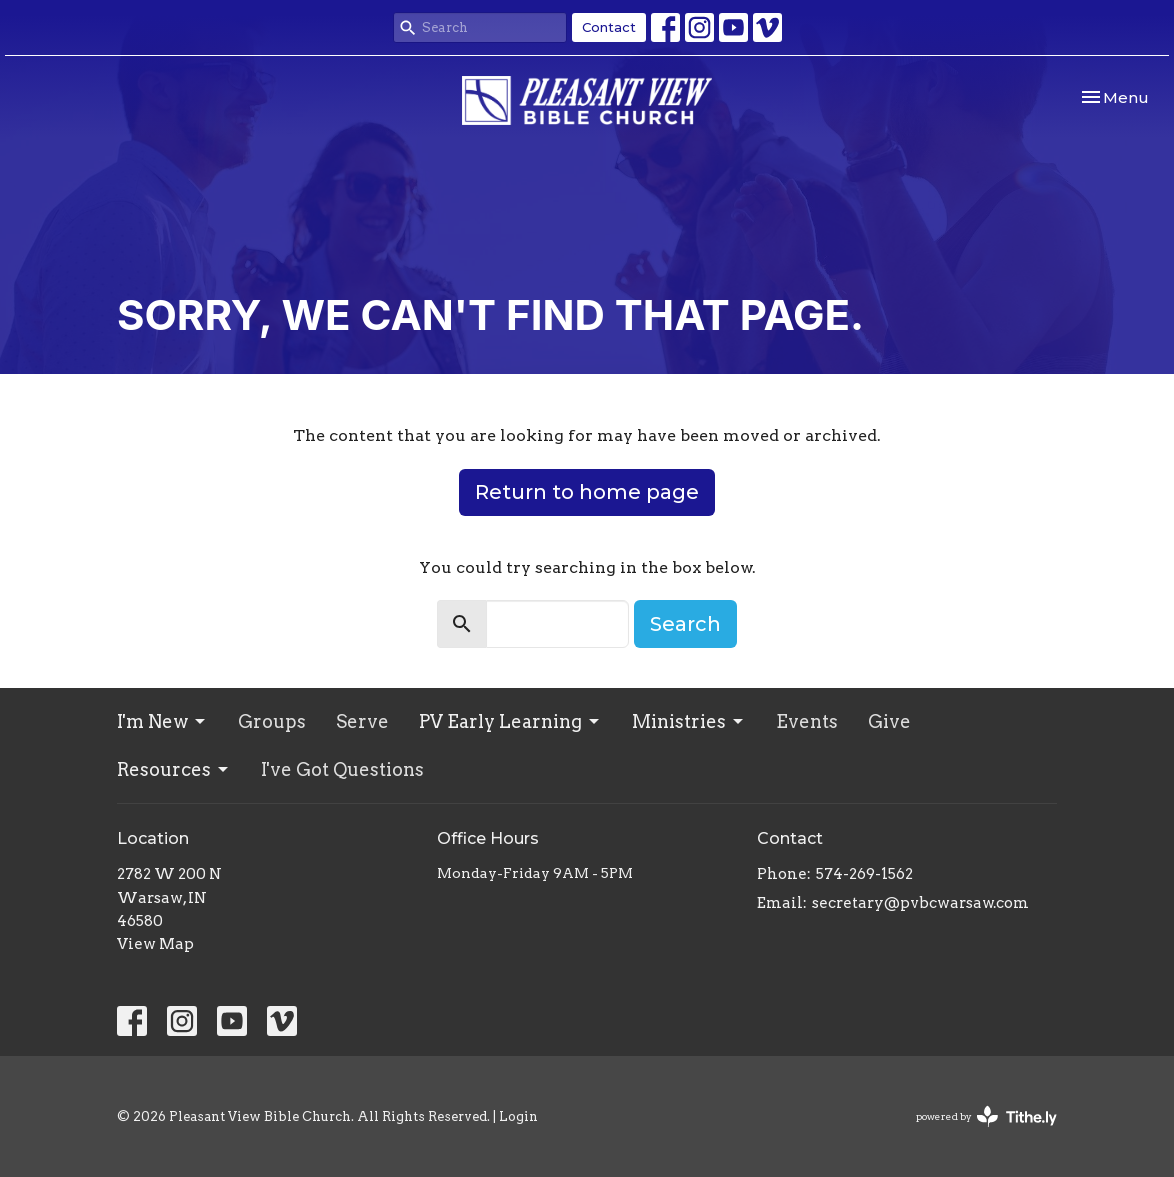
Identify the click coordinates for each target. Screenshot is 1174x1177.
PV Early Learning (510, 721)
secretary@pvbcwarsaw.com (920, 903)
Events (807, 721)
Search (685, 624)
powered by (986, 1116)
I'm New (162, 721)
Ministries (689, 721)
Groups (272, 721)
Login (518, 1116)
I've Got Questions (342, 769)
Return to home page (587, 492)
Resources (174, 769)
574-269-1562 (864, 874)
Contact (609, 27)
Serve (362, 721)
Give (889, 721)
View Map (155, 944)
